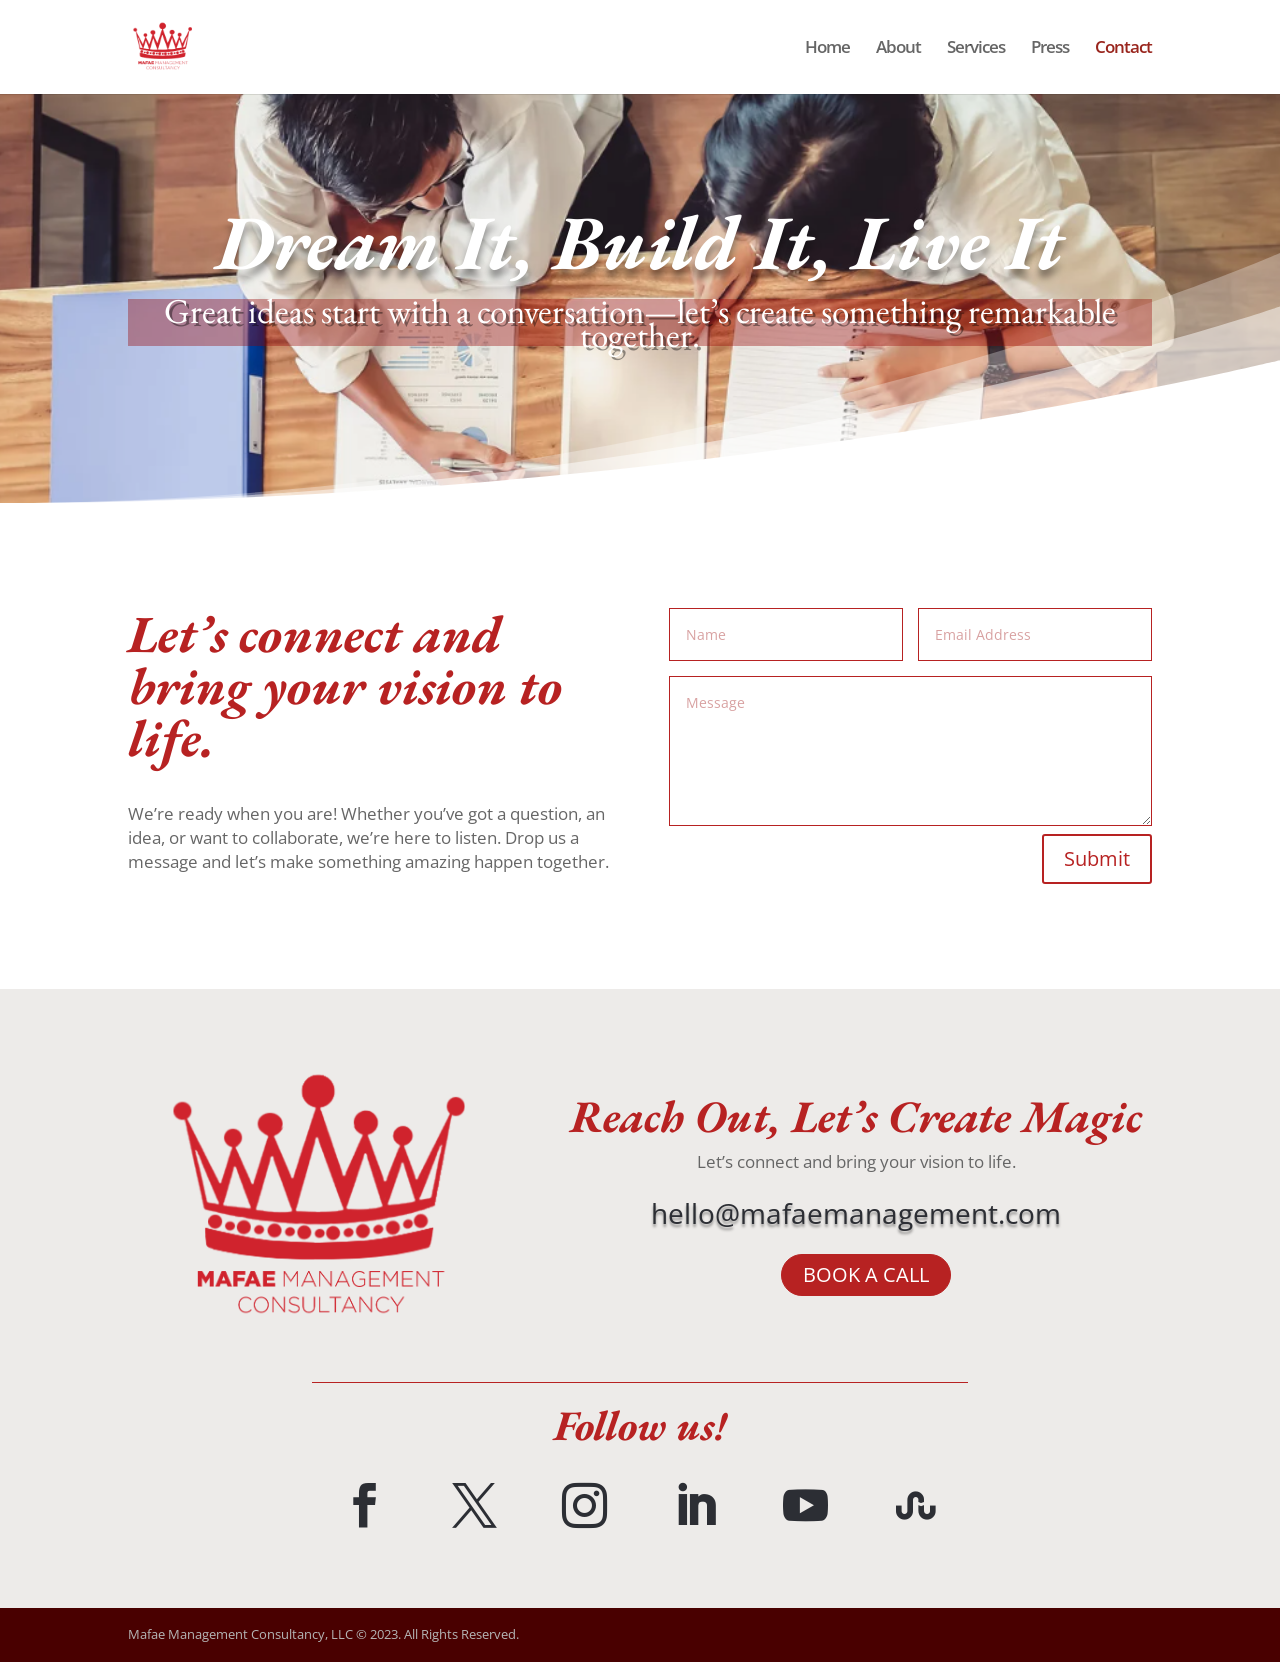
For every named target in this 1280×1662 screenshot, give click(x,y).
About (898, 49)
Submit (1097, 858)
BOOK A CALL (866, 1274)
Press (1050, 49)
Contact (1123, 49)
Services (976, 49)
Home (827, 49)
